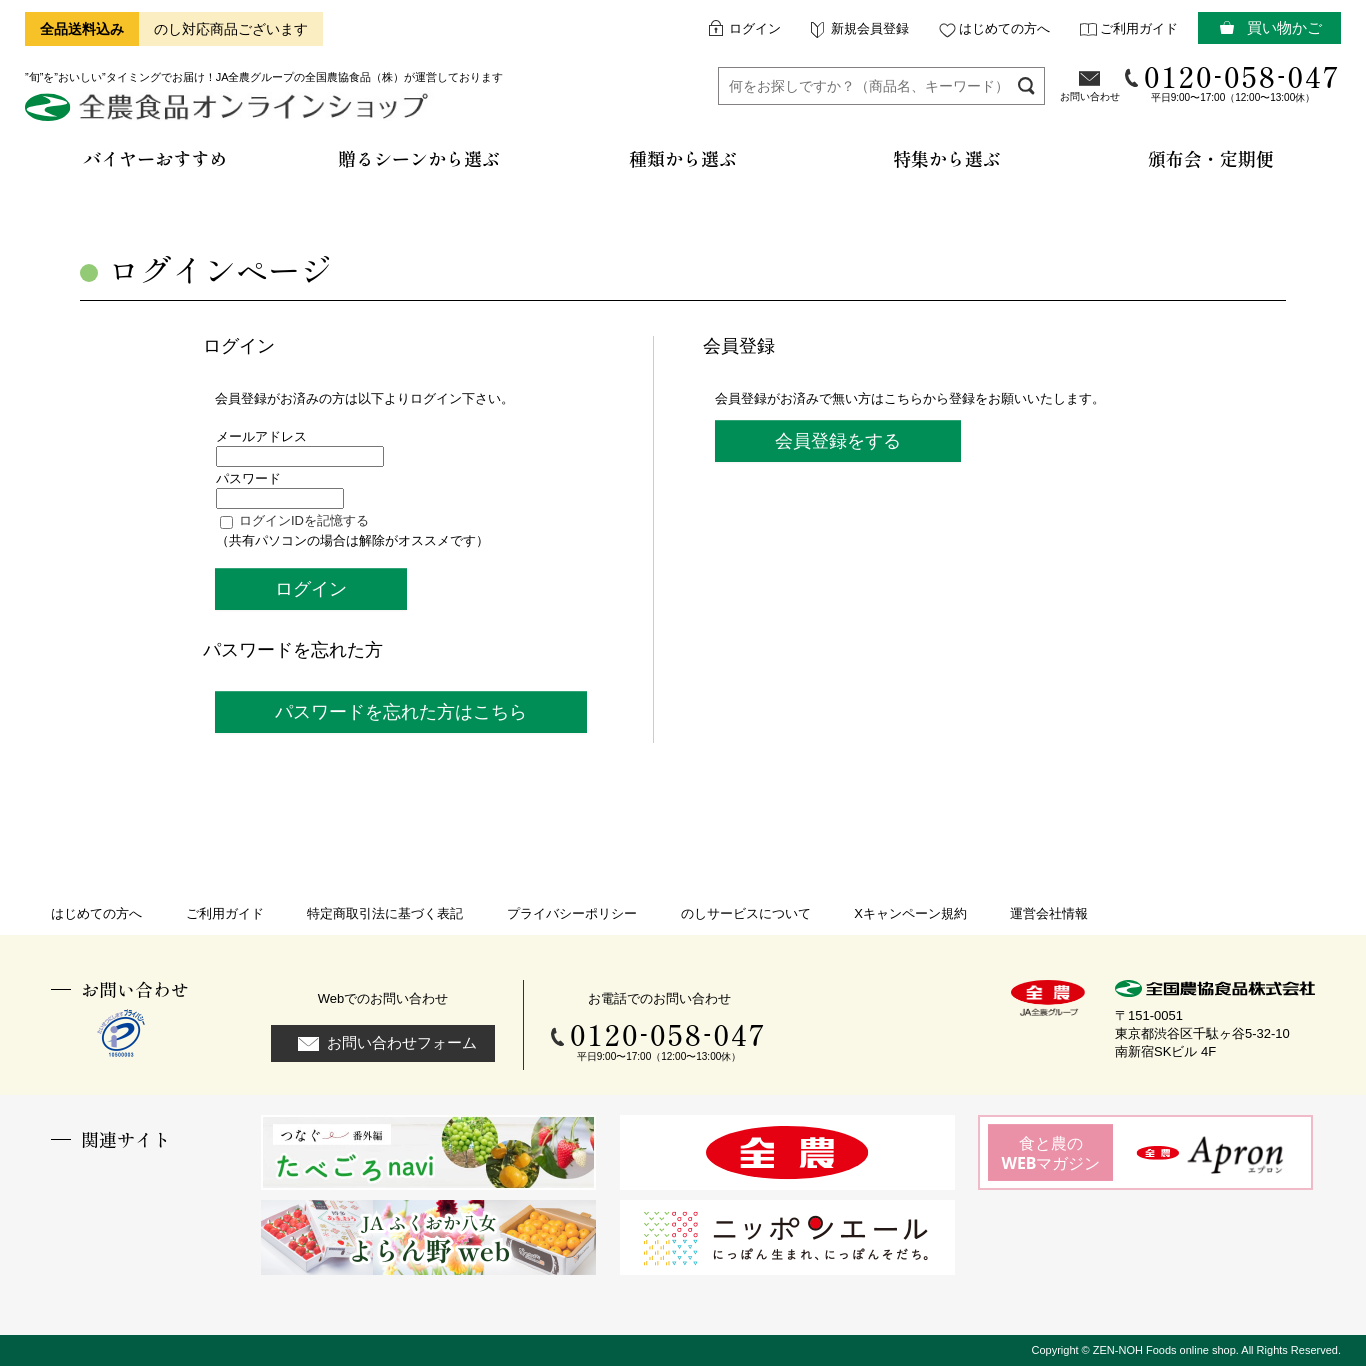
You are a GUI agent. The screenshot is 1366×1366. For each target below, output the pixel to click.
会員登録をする (838, 441)
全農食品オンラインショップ (229, 114)
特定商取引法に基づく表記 (385, 913)
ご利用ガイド (1139, 28)
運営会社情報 (1049, 913)
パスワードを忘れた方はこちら (401, 712)
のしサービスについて (746, 913)
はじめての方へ (1004, 28)
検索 (1026, 85)
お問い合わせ (1090, 96)
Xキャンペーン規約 (910, 913)
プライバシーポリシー (572, 913)
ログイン (755, 28)
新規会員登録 (870, 28)
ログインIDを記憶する (304, 520)
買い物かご (1284, 27)
